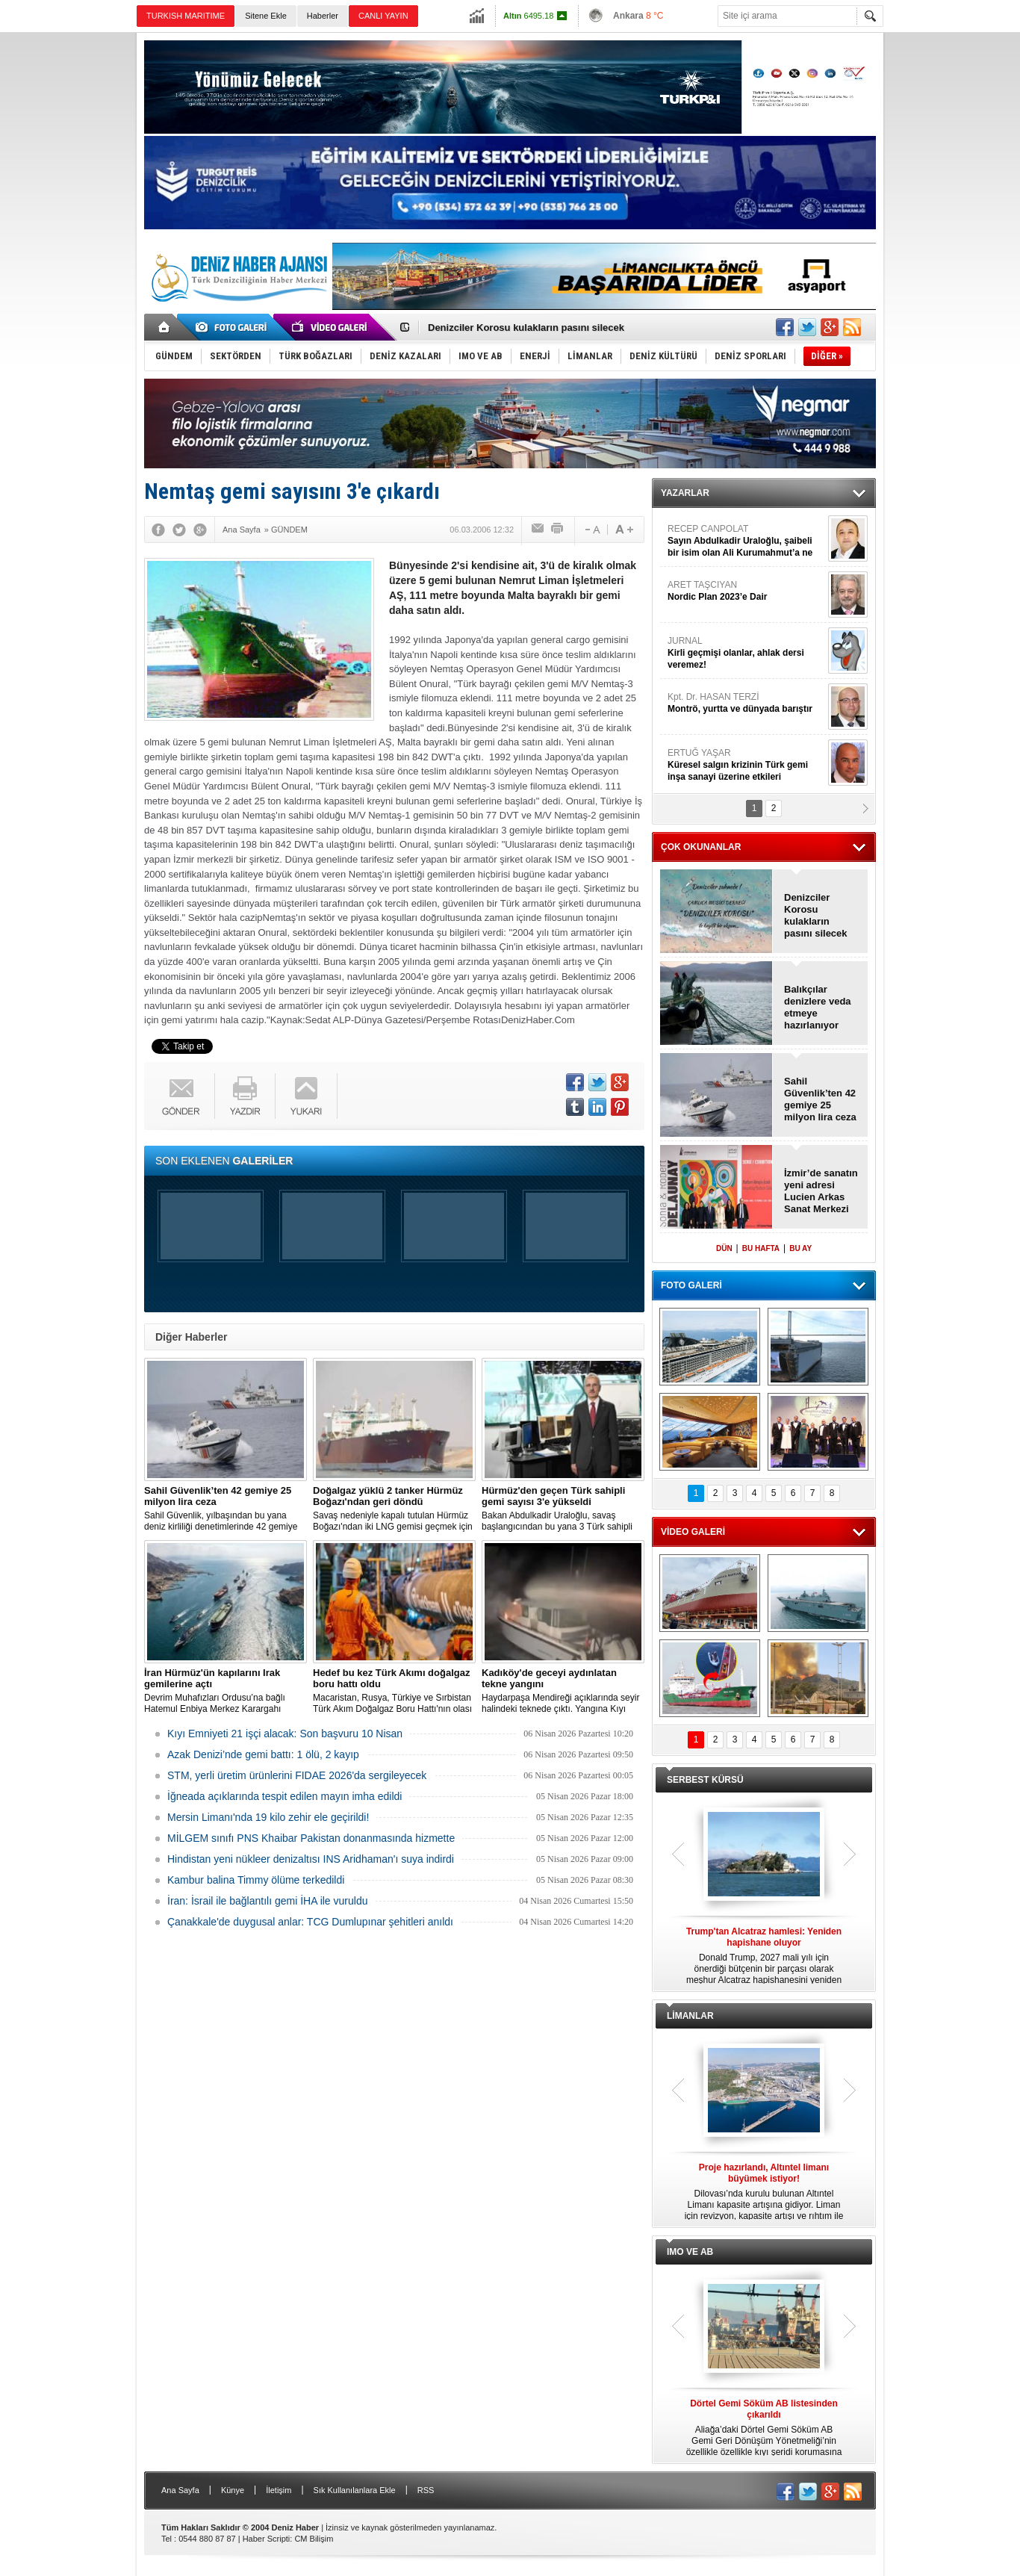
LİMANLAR (690, 2016)
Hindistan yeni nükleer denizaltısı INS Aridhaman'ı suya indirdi (310, 1859)
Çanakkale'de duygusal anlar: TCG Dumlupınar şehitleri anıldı (310, 1922)
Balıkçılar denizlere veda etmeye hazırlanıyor (817, 1007)
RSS (426, 2490)
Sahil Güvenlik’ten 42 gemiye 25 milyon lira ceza (820, 1099)
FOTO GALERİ (691, 1285)
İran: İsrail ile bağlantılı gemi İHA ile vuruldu (267, 1901)
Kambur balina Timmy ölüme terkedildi (255, 1880)
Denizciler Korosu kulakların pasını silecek (526, 327)
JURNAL (746, 653)
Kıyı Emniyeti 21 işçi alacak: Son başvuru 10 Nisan (284, 1733)
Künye (232, 2490)
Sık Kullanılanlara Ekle (355, 2490)
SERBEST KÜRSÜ (705, 1780)
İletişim (278, 2490)
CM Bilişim (313, 2538)
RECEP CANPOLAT (746, 541)
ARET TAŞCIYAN (746, 591)
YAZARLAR (685, 493)
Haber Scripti (266, 2538)
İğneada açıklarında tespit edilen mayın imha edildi (284, 1796)
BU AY (800, 1248)
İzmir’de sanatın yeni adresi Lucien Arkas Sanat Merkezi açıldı (821, 1191)
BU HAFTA (761, 1248)
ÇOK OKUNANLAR (701, 847)
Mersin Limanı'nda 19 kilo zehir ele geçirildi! (268, 1817)
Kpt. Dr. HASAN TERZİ (746, 703)
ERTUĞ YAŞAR (746, 765)
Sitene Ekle (266, 15)
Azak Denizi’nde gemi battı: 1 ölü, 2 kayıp (263, 1754)
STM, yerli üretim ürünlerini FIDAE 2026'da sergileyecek (296, 1775)
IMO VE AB (690, 2252)
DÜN (724, 1248)
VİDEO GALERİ (693, 1532)
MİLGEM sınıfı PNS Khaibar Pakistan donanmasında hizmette (311, 1838)
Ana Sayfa (180, 2490)
